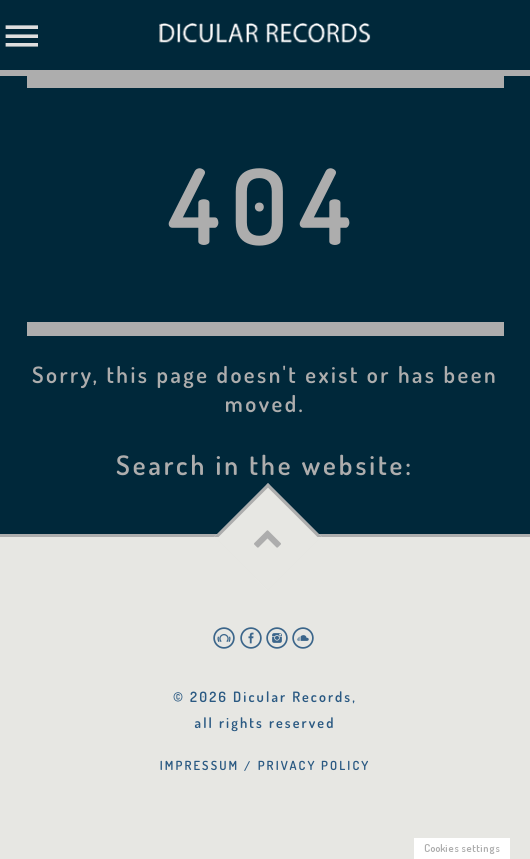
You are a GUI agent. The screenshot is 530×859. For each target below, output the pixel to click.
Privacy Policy (314, 765)
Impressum (200, 765)
